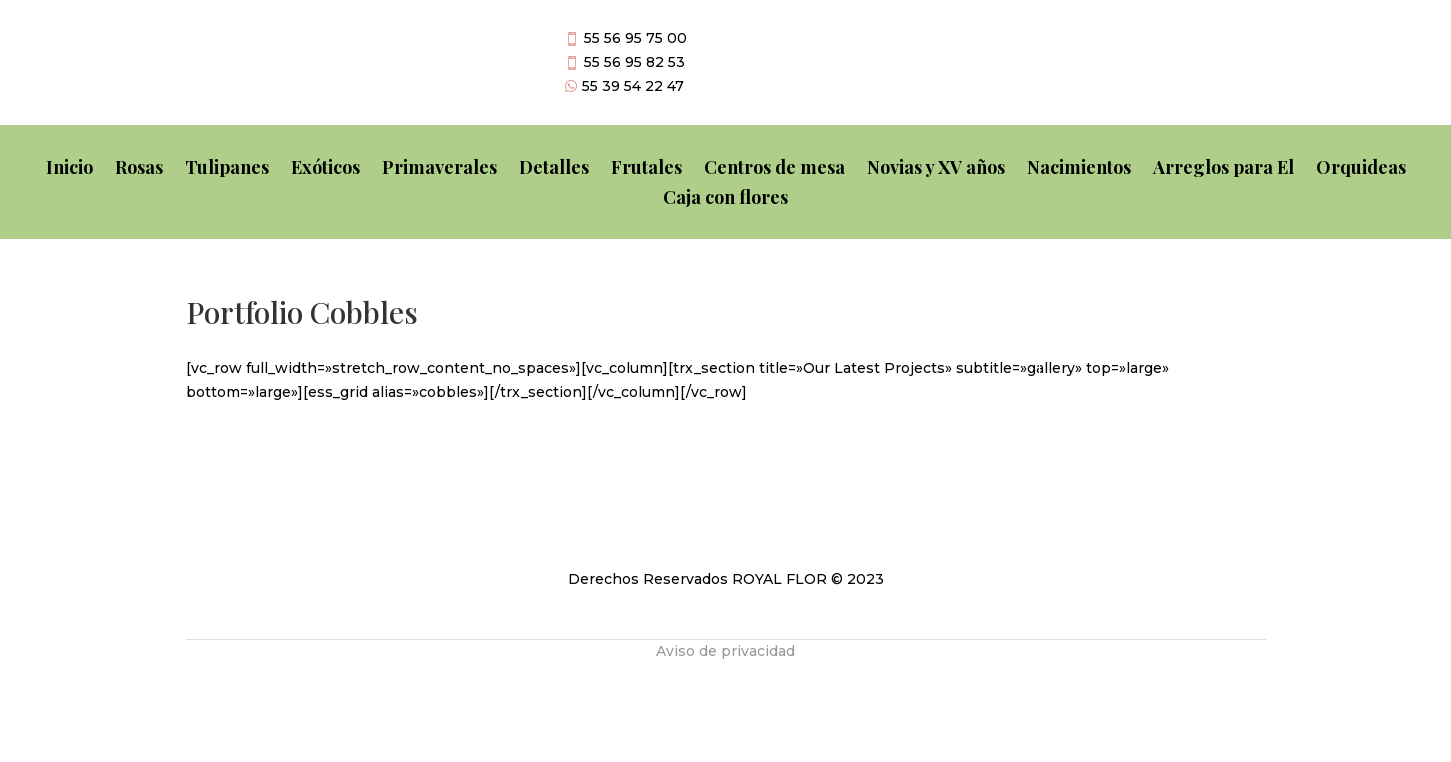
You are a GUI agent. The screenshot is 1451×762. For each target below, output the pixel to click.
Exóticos (325, 169)
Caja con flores (725, 199)
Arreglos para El (1223, 169)
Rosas (139, 169)
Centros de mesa (774, 169)
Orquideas (1361, 169)
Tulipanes (227, 169)
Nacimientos (1079, 169)
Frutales (646, 169)
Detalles (554, 169)
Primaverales (439, 169)
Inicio (69, 169)
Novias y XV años (936, 169)
